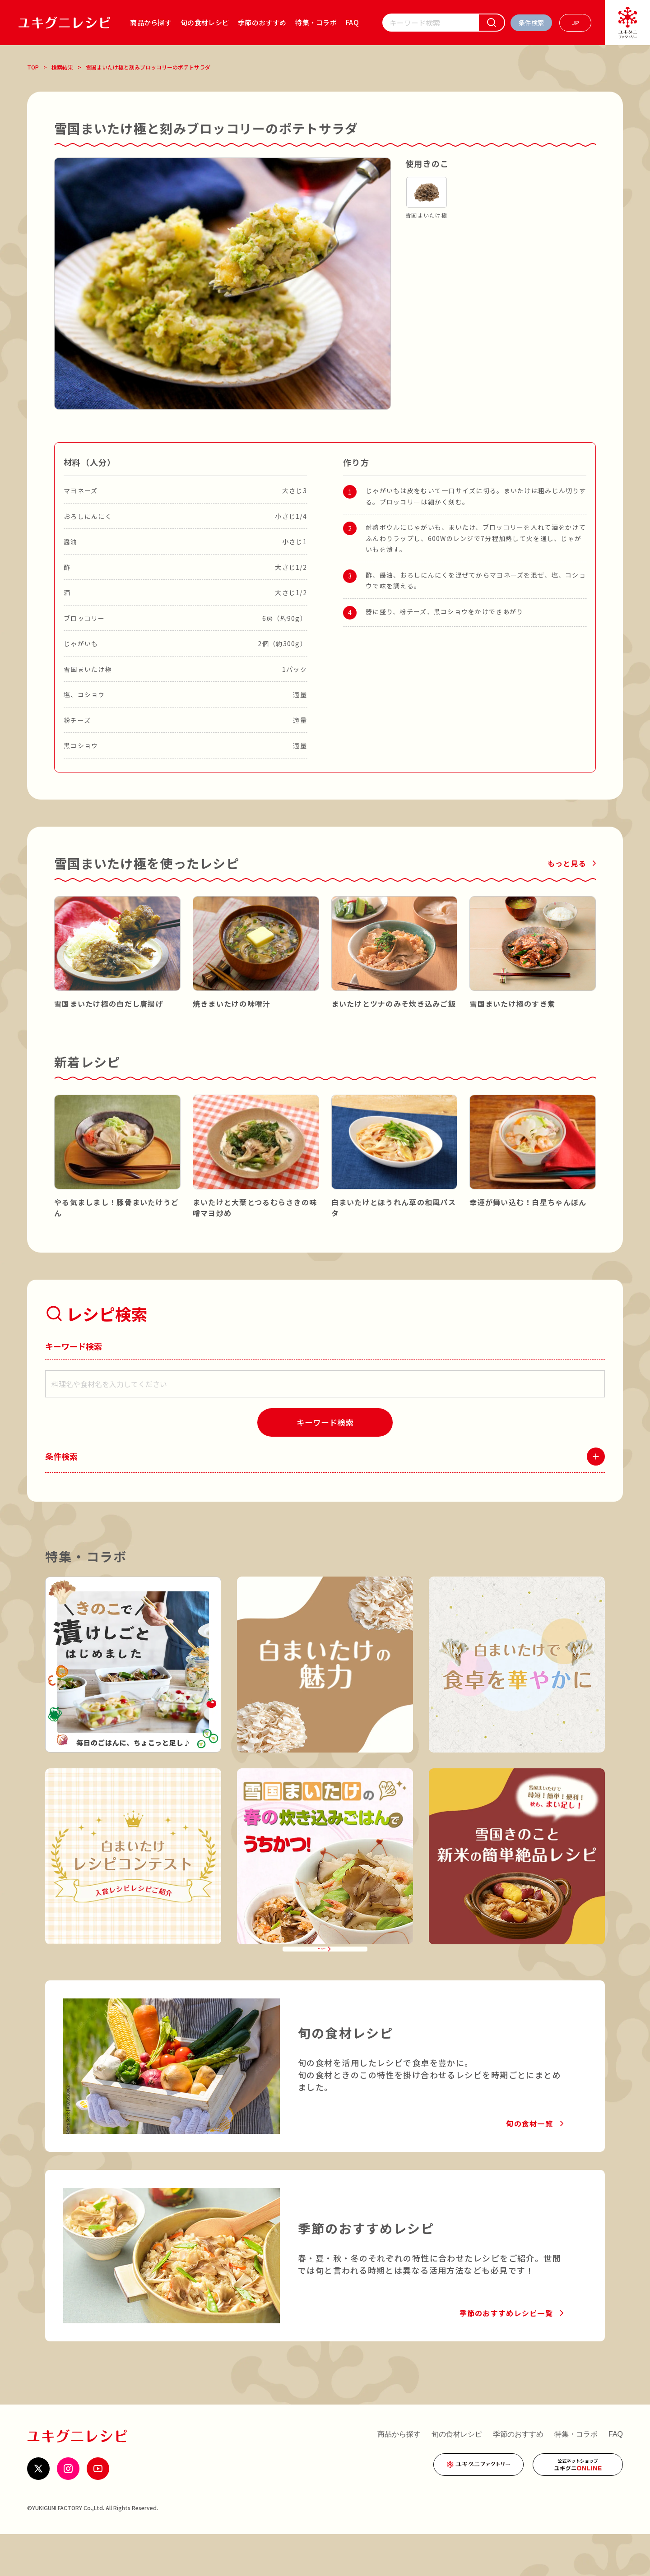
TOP (33, 67)
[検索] (491, 23)
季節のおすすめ (262, 22)
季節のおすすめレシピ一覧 (506, 2354)
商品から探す (151, 22)
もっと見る (567, 863)
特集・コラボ (316, 22)
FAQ (352, 22)
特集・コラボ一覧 (318, 1979)
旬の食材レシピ (205, 22)
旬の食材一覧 (529, 2165)
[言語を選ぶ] (575, 23)
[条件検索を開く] (531, 22)
